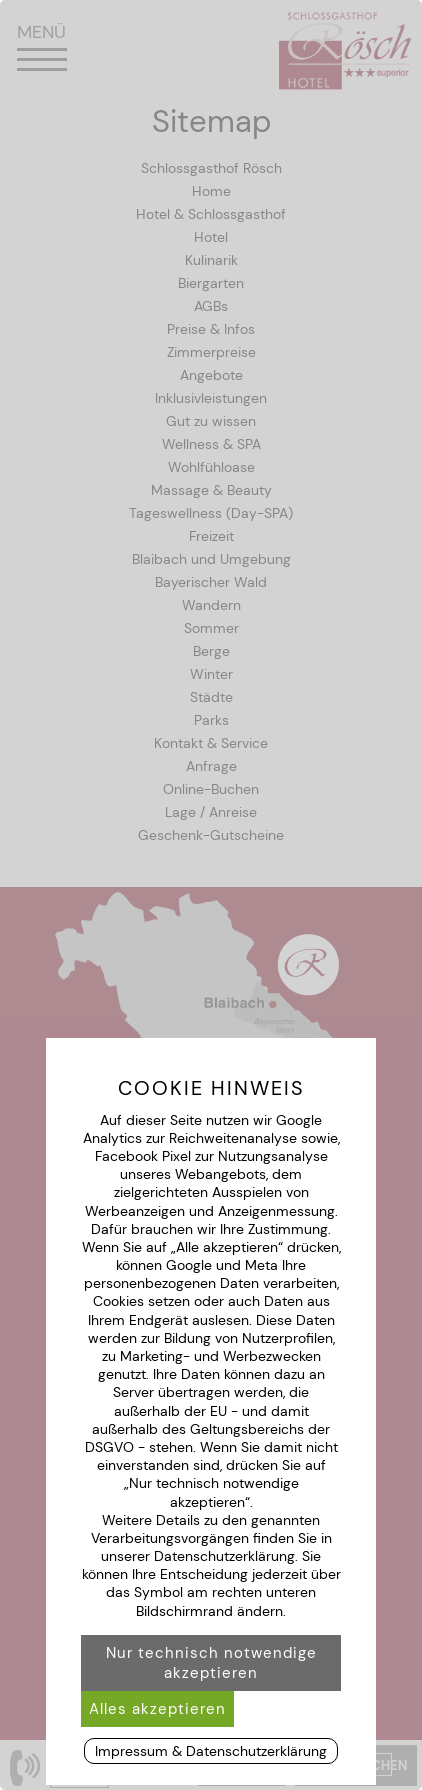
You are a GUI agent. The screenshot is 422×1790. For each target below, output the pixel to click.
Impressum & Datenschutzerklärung (211, 1751)
